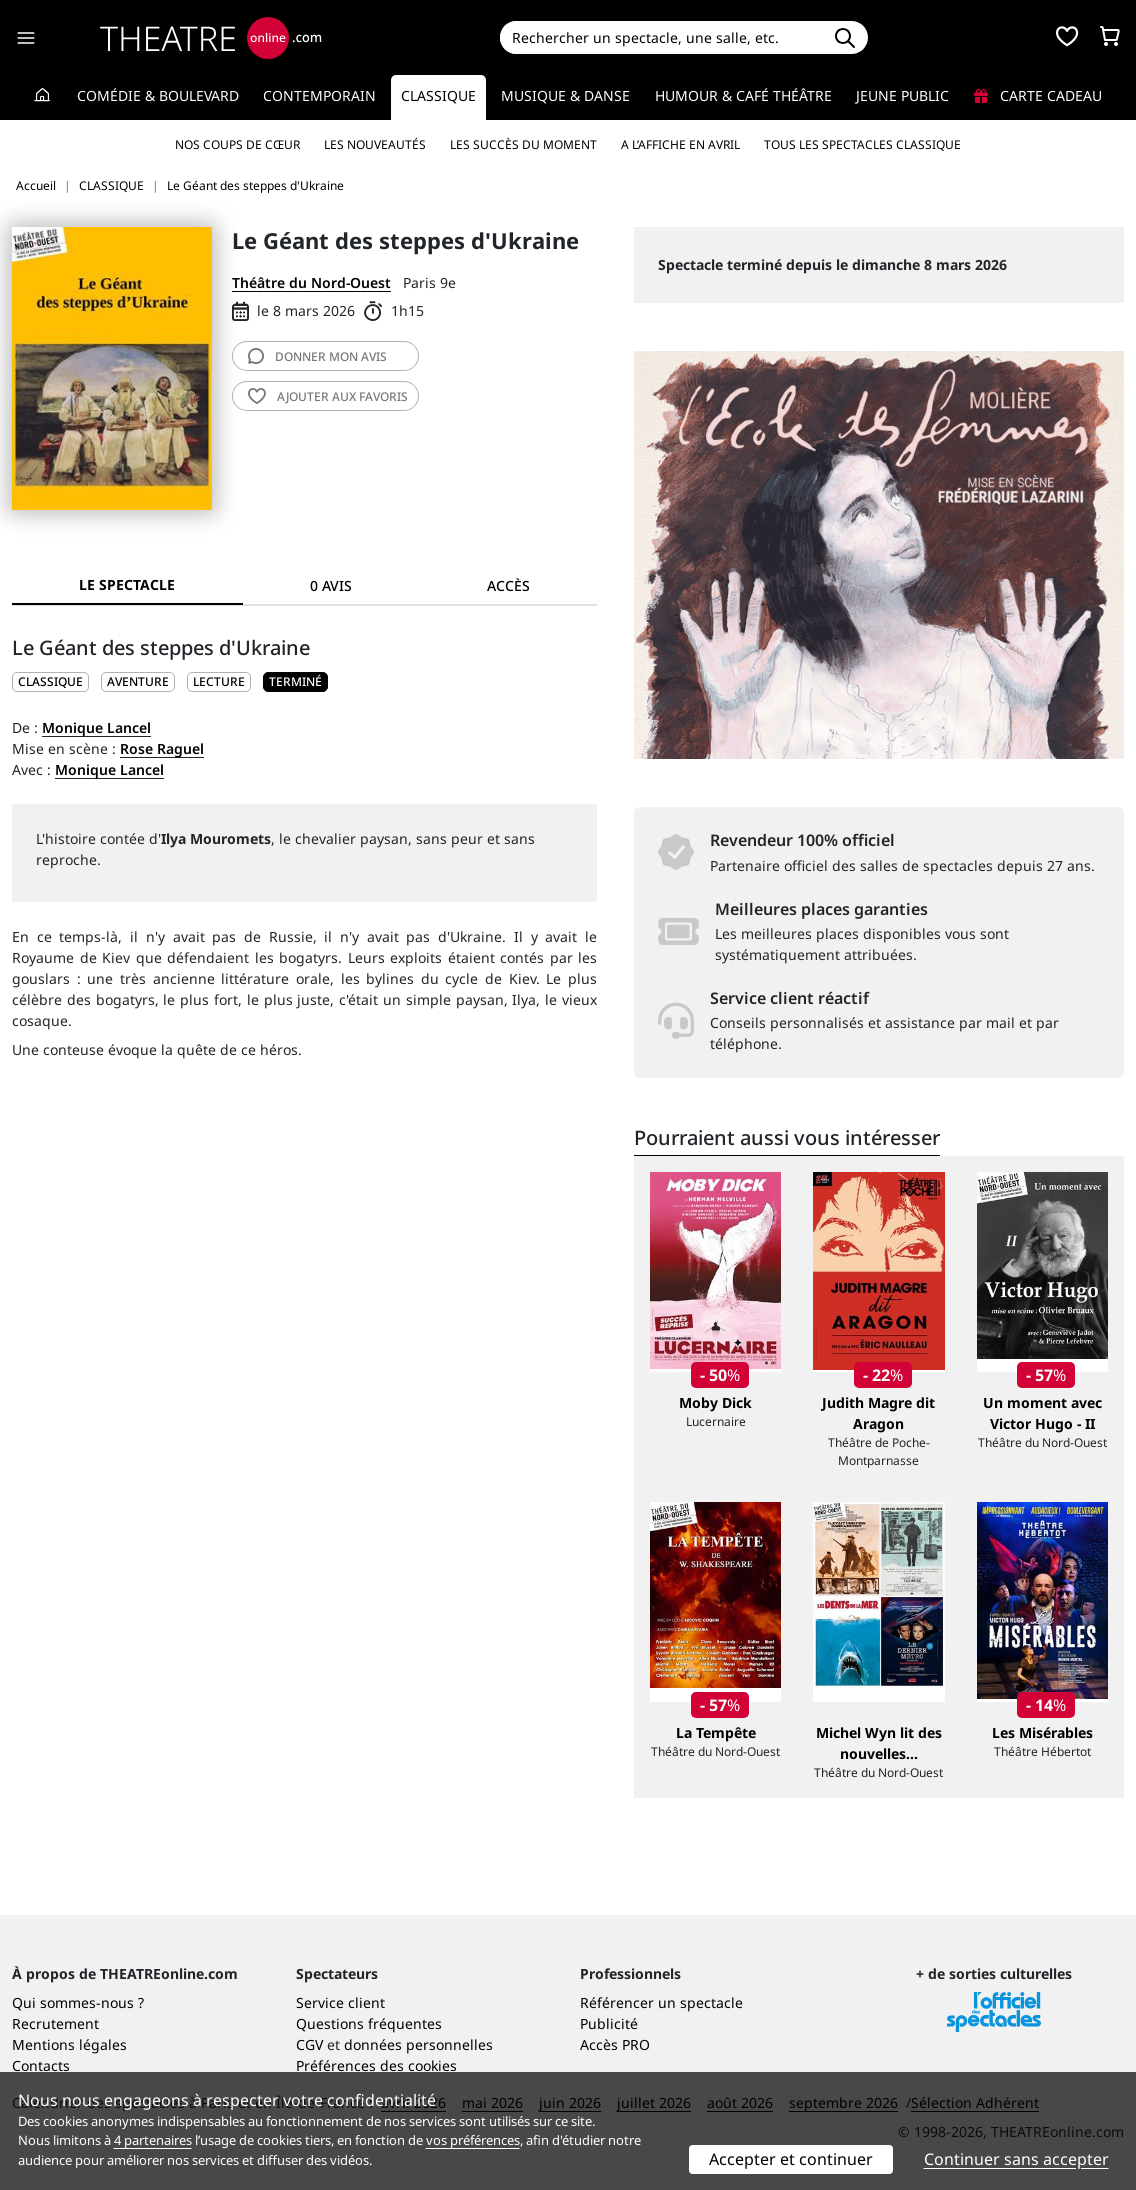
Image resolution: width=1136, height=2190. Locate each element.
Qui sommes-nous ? (78, 2002)
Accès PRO (615, 2044)
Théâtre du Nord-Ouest (311, 282)
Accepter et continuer (791, 2159)
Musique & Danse (565, 95)
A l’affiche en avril (680, 144)
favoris (328, 396)
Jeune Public (902, 95)
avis (317, 356)
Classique (438, 95)
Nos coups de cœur (237, 144)
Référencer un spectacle (661, 2002)
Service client (340, 2002)
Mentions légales (69, 2044)
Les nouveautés (375, 144)
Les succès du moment (523, 144)
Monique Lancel (96, 727)
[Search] (661, 37)
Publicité (609, 2023)
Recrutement (55, 2023)
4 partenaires (153, 2140)
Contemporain (319, 95)
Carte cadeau (1038, 95)
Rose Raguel (162, 748)
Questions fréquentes (369, 2023)
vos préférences (473, 2140)
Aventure (138, 681)
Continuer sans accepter (1016, 2159)
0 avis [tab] (331, 585)
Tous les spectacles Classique (862, 144)
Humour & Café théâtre (743, 95)
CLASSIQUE (50, 681)
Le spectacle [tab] (127, 584)
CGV (309, 2044)
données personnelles (418, 2044)
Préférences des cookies (376, 2065)
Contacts (41, 2065)
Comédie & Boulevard (158, 95)
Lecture (219, 681)
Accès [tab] (508, 585)
